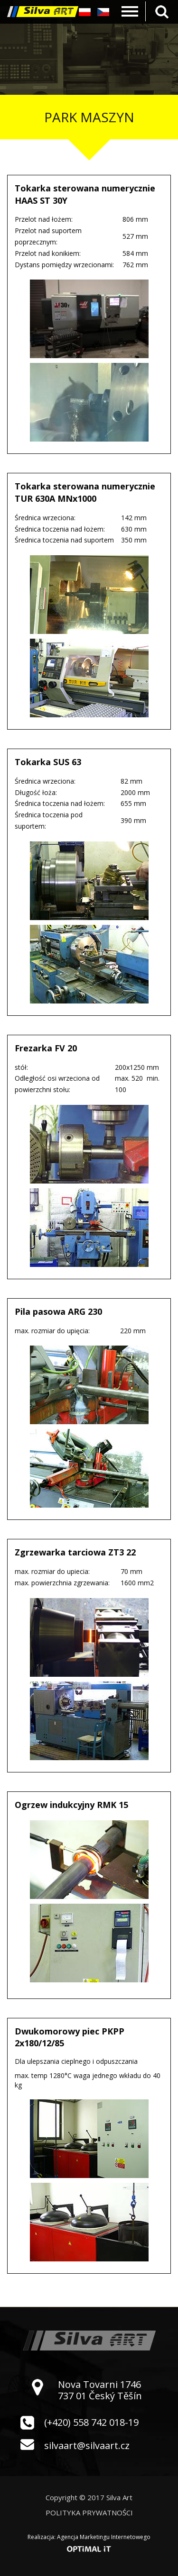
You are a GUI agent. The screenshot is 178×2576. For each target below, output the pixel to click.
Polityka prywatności (89, 2512)
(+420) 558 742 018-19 (91, 2422)
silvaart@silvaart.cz (87, 2445)
